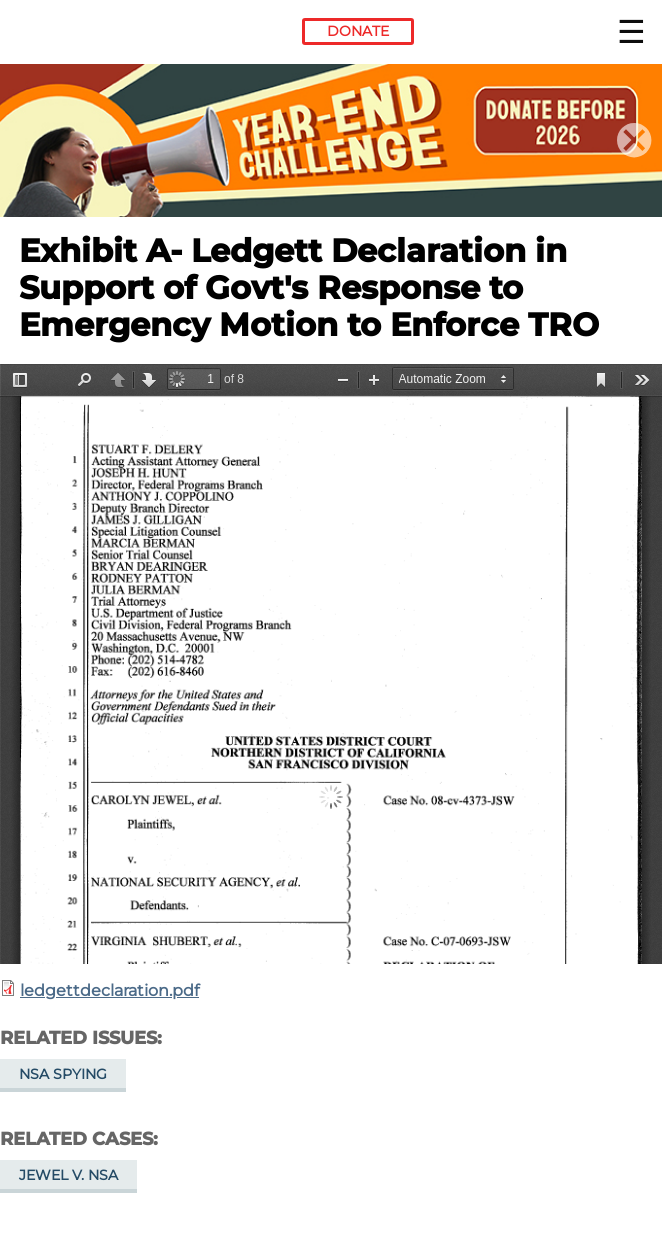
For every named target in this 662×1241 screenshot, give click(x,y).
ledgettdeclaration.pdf (109, 990)
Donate (358, 31)
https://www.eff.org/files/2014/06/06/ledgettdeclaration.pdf (331, 664)
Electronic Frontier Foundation (73, 35)
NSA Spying (63, 1074)
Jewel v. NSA (68, 1175)
